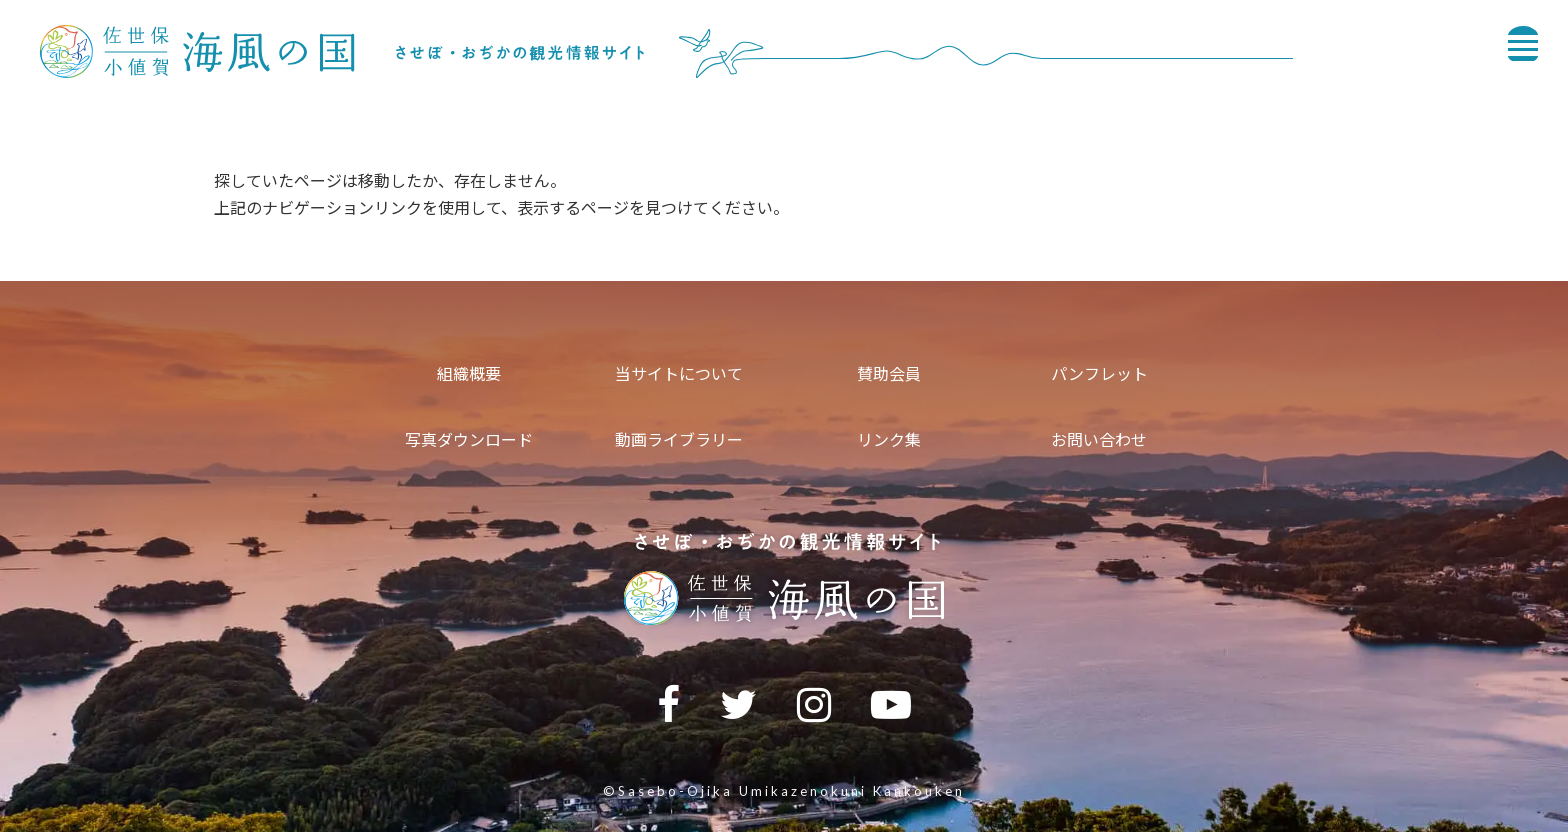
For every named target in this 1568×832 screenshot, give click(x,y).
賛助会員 (889, 373)
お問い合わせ (1099, 439)
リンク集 (889, 439)
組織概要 (469, 373)
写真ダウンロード (469, 439)
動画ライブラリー (679, 439)
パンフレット (1099, 373)
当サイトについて (679, 373)
